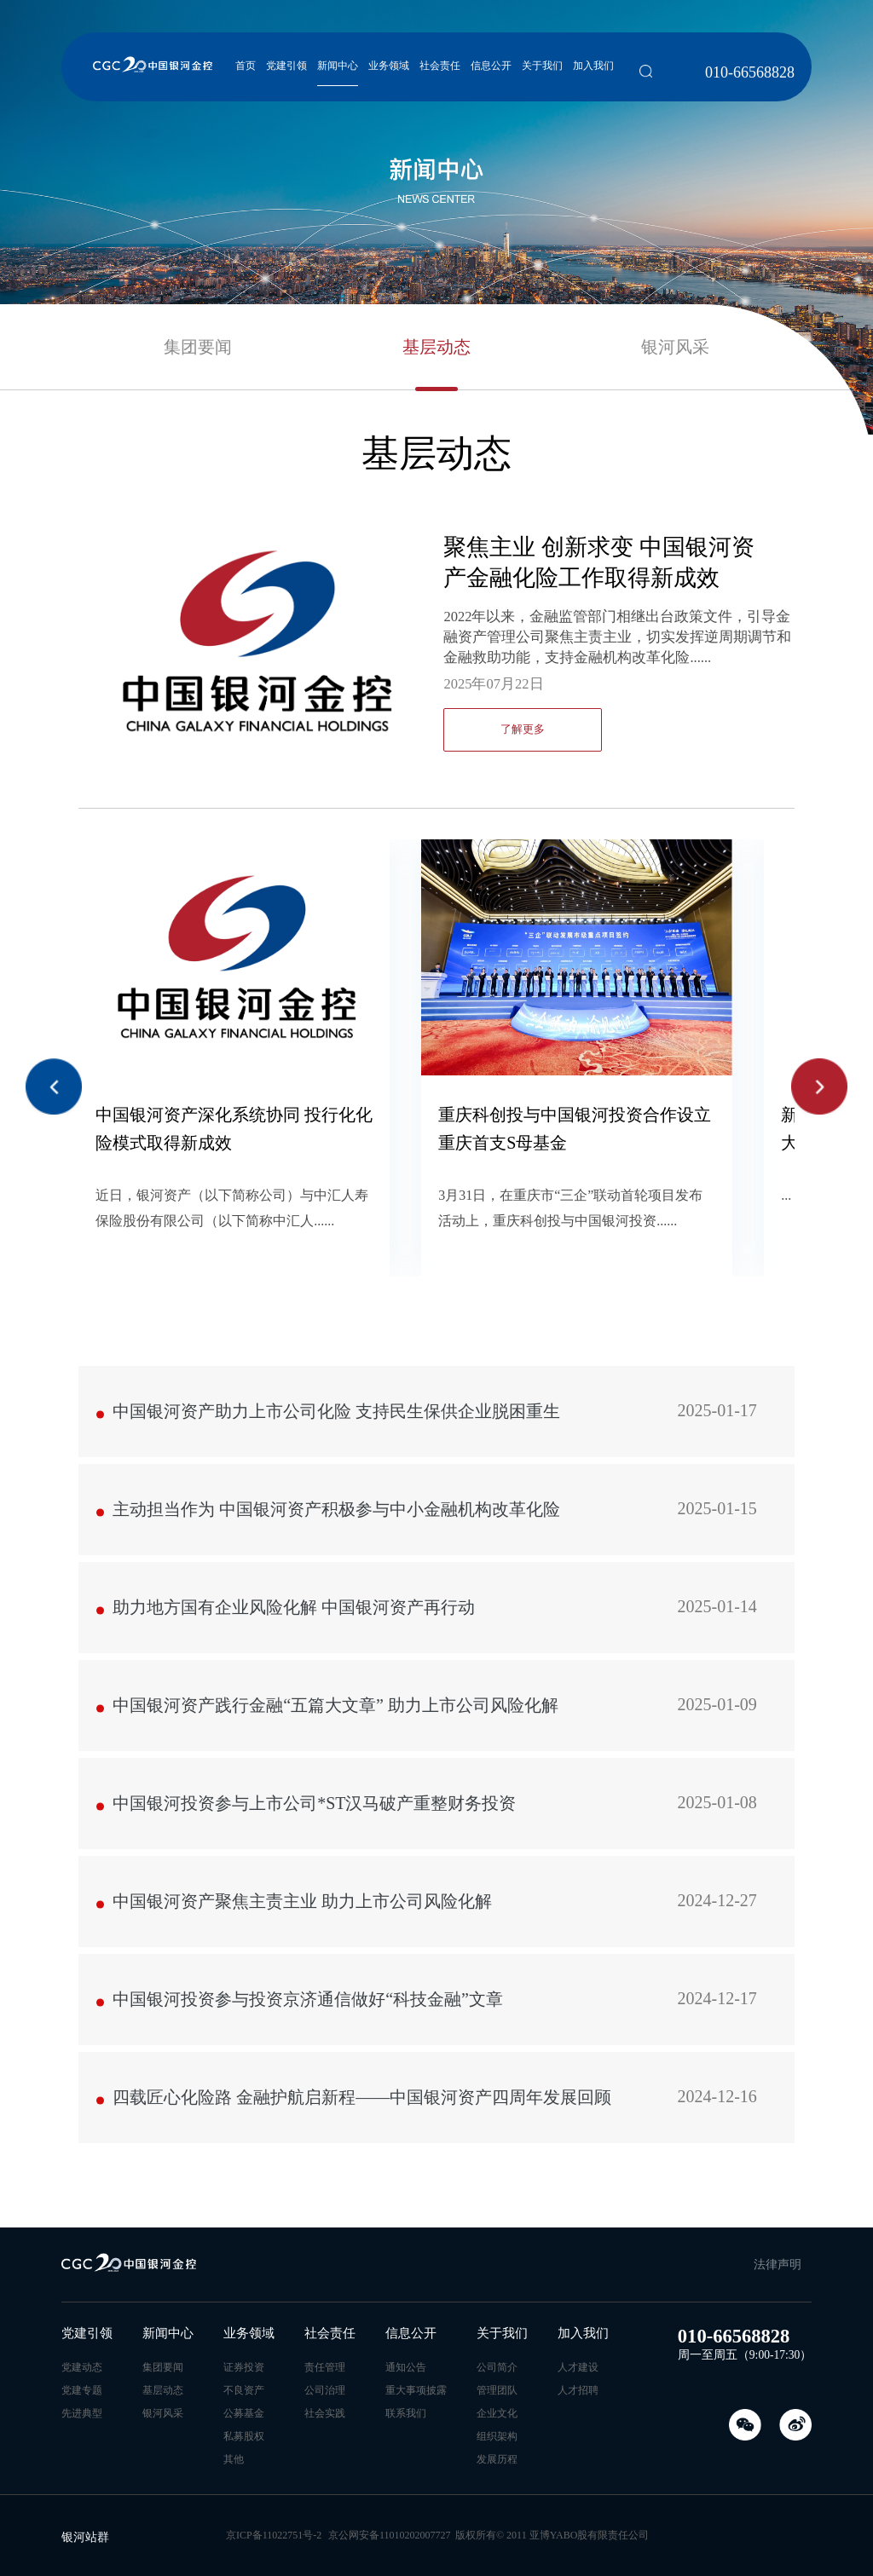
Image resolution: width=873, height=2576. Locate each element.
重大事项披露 (416, 2390)
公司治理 (324, 2390)
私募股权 (243, 2436)
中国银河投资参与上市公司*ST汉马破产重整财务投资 (435, 1812)
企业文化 (497, 2413)
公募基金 (243, 2413)
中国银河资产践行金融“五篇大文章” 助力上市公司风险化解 (435, 1714)
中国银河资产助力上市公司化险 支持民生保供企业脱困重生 (435, 1420)
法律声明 (777, 2264)
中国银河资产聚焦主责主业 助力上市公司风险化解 (435, 1910)
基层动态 (436, 346)
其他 (233, 2459)
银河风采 (675, 346)
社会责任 (439, 66)
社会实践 (324, 2413)
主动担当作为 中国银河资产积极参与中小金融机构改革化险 (435, 1518)
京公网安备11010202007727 (389, 2535)
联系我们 (405, 2413)
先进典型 (81, 2413)
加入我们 (593, 66)
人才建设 (578, 2367)
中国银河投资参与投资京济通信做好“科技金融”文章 (435, 2008)
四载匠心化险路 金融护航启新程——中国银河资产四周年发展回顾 (435, 2106)
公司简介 (497, 2367)
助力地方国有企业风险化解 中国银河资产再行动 (435, 1616)
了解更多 (522, 729)
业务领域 (388, 66)
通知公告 (405, 2367)
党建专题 (81, 2390)
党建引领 (286, 66)
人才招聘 (578, 2390)
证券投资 (243, 2367)
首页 (245, 66)
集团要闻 (198, 346)
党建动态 (81, 2367)
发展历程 (497, 2459)
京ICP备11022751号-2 (273, 2535)
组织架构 (497, 2436)
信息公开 (491, 66)
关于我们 (542, 66)
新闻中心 (337, 66)
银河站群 (85, 2537)
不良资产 (243, 2390)
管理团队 (497, 2390)
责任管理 (324, 2367)
